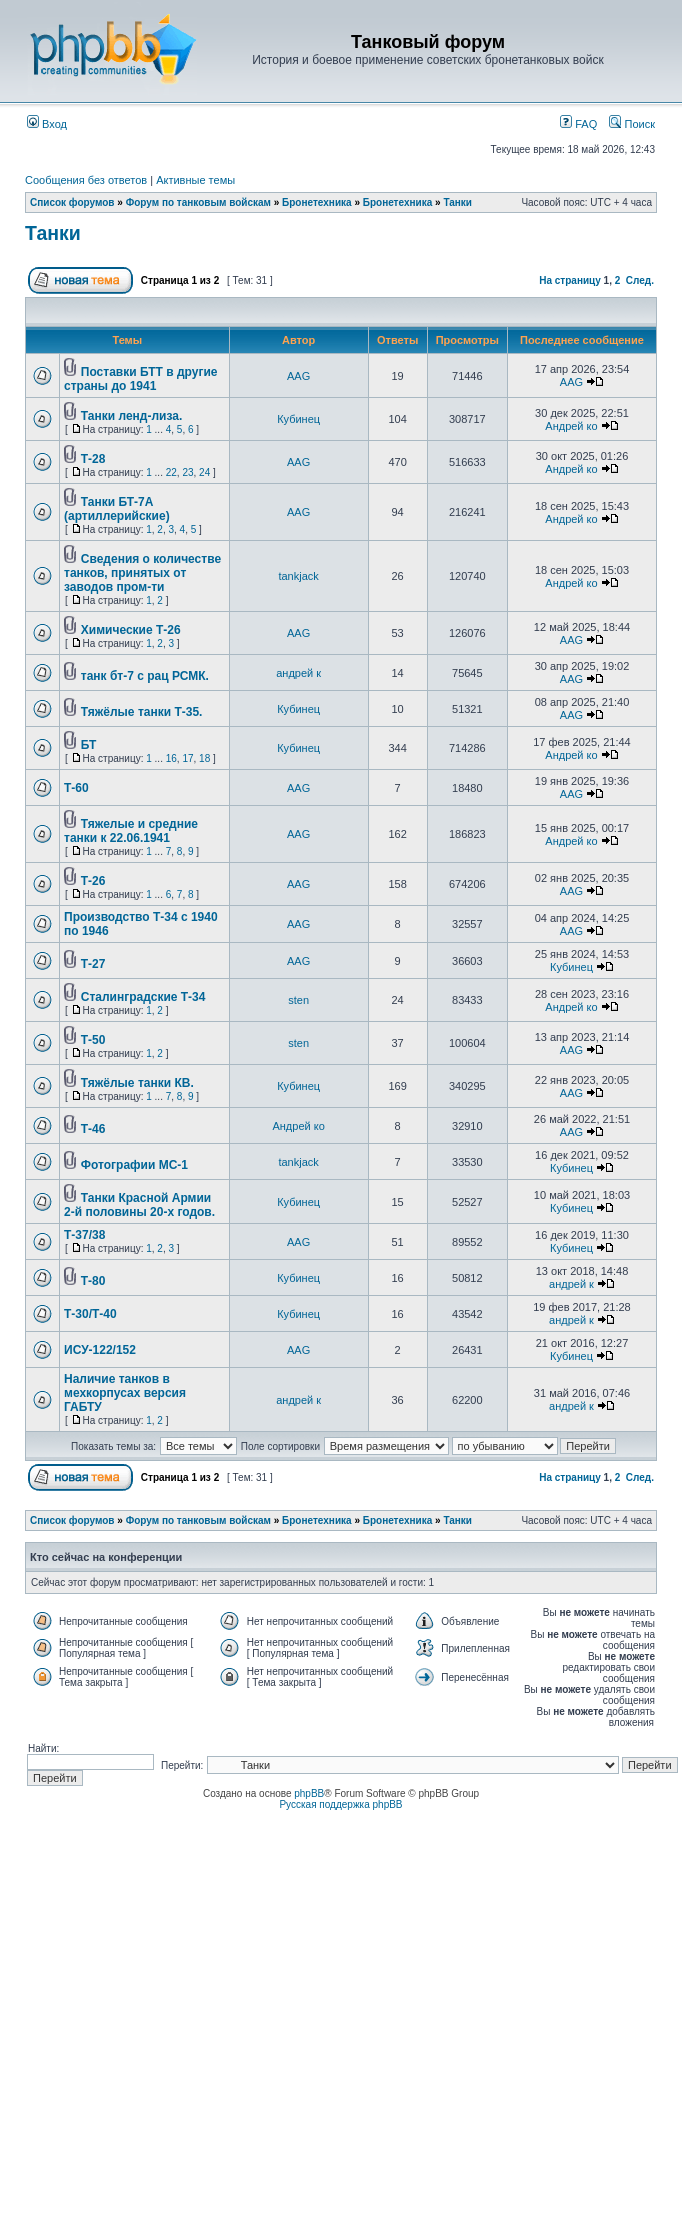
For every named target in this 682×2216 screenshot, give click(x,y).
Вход (47, 124)
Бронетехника (317, 202)
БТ (89, 745)
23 (187, 472)
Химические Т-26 (131, 630)
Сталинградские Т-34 (143, 997)
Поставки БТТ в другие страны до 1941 (140, 379)
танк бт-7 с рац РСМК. (145, 676)
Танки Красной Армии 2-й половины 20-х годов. (139, 1205)
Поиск (632, 124)
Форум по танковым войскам (198, 202)
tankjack (298, 576)
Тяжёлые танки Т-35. (142, 712)
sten (298, 1000)
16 (171, 758)
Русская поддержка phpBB (340, 1804)
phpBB (309, 1793)
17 (187, 758)
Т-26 (93, 881)
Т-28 (93, 459)
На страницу (570, 280)
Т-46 (93, 1129)
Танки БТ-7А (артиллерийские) (117, 509)
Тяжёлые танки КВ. (137, 1083)
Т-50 (93, 1040)
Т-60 (76, 788)
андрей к (298, 673)
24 (204, 472)
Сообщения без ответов (86, 180)
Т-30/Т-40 (90, 1314)
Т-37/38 (84, 1235)
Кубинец (298, 419)
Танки (457, 202)
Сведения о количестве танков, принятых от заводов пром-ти (142, 573)
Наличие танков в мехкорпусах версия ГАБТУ (125, 1393)
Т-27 (93, 964)
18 (204, 758)
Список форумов (72, 202)
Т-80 (93, 1281)
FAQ (578, 124)
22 (171, 472)
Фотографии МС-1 (134, 1165)
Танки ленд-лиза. (131, 416)
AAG (298, 376)
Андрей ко (571, 426)
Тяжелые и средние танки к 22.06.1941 (131, 831)
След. (640, 280)
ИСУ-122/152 (100, 1350)
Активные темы (195, 180)
